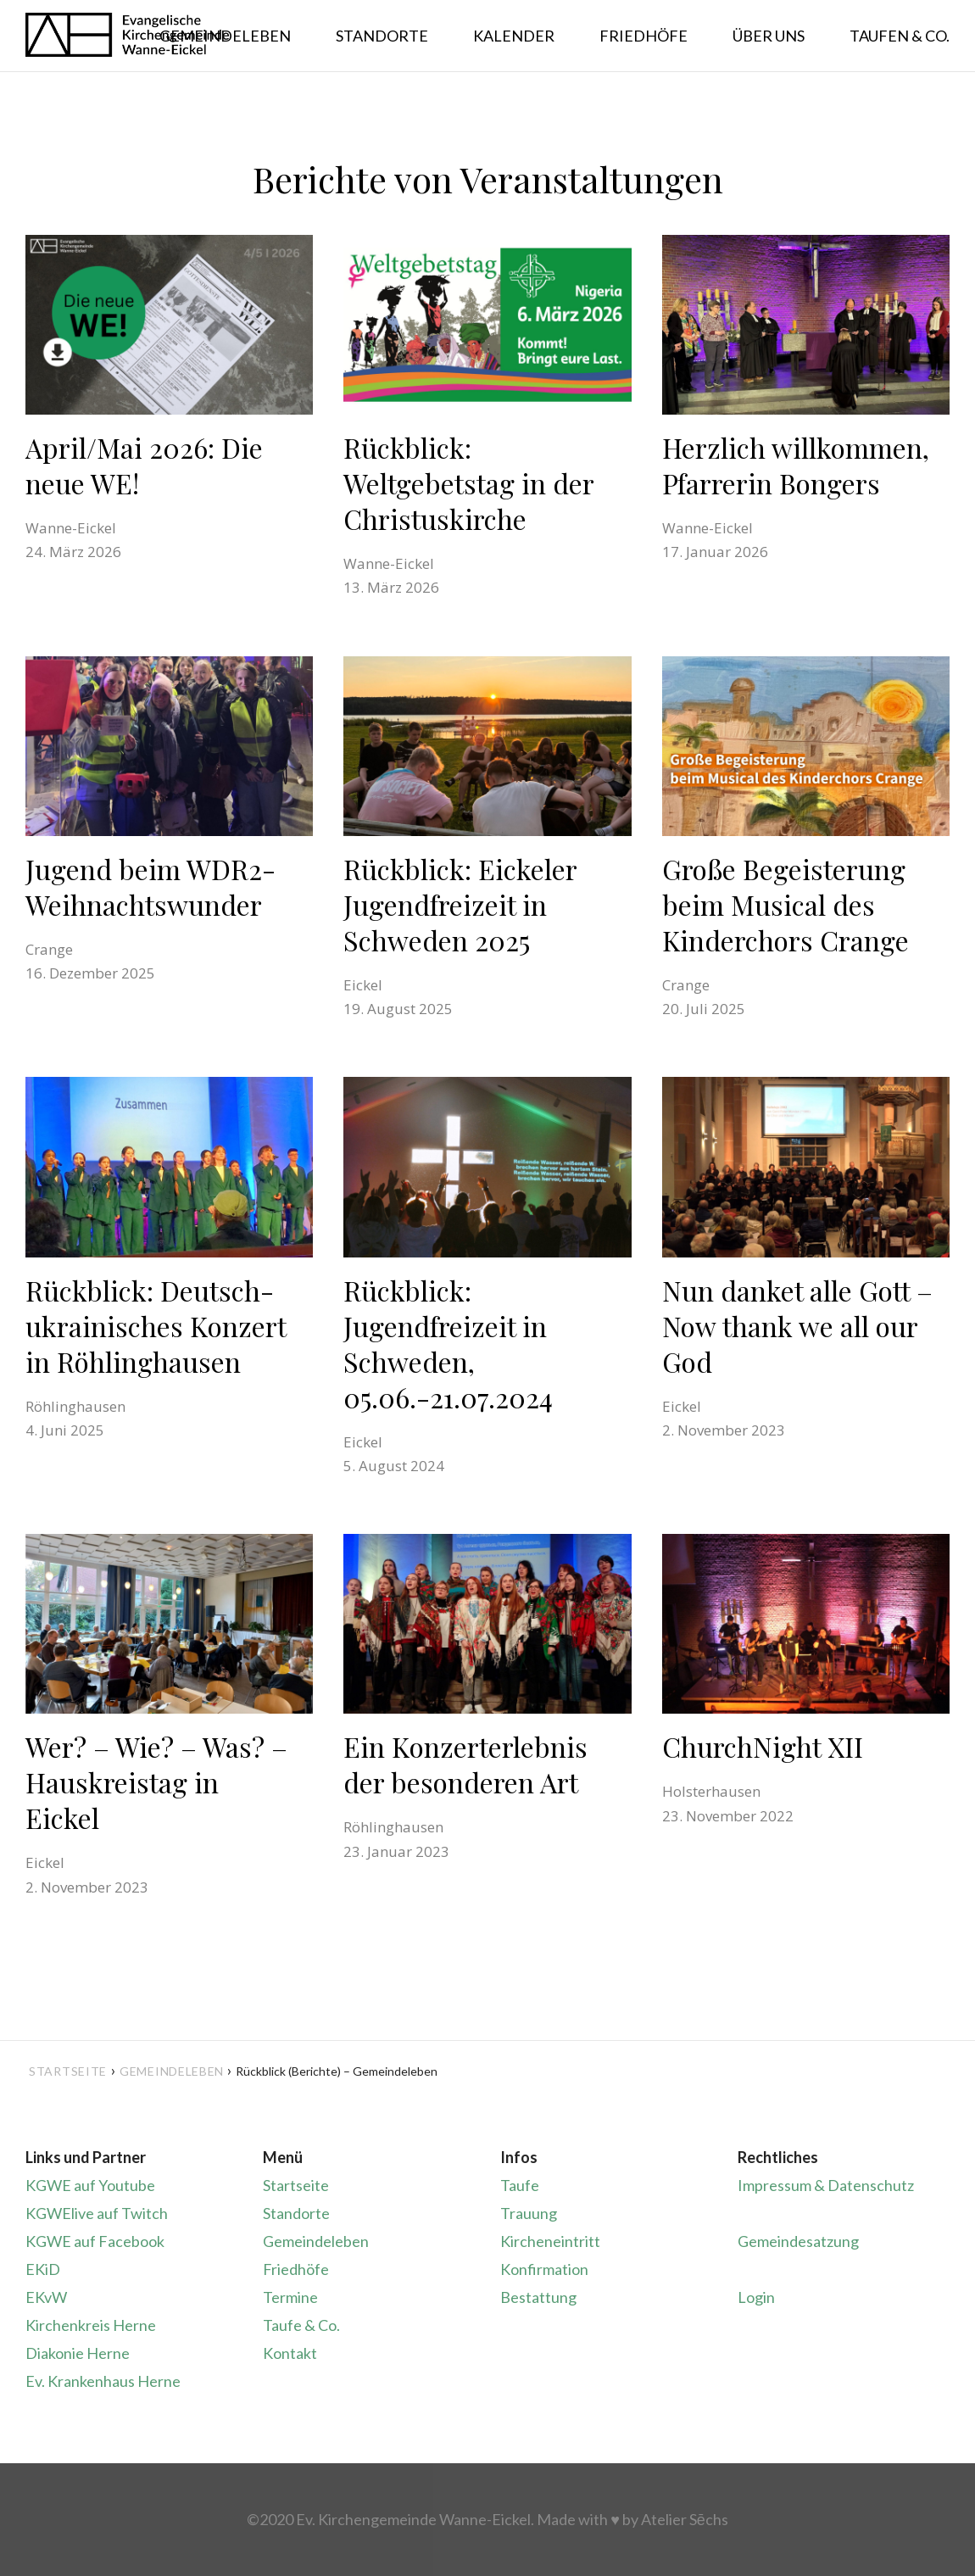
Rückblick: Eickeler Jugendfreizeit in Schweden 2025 (460, 904)
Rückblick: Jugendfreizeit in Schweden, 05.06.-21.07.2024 (448, 1343)
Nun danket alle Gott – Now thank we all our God (797, 1326)
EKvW (46, 2297)
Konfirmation (544, 2269)
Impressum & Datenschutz (826, 2185)
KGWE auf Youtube (90, 2185)
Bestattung (538, 2297)
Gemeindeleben (316, 2241)
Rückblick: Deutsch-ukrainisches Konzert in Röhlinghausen (156, 1326)
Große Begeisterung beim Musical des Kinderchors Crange (785, 904)
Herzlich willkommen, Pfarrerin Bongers (795, 465)
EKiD (42, 2269)
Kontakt (290, 2353)
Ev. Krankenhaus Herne (103, 2381)
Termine (290, 2297)
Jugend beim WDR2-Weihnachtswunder (150, 886)
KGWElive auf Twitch (96, 2213)
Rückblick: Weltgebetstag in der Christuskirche (468, 483)
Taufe (519, 2185)
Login (756, 2297)
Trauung (528, 2213)
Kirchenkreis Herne (90, 2325)
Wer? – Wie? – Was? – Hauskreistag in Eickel (156, 1782)
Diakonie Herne (77, 2353)
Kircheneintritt (550, 2241)
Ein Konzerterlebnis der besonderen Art (465, 1764)
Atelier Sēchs (684, 2519)
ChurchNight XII (762, 1746)
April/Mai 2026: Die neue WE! (144, 465)
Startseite (68, 2071)
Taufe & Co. (301, 2325)
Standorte (296, 2213)
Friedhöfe (296, 2269)
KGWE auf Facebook (94, 2241)
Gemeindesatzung (798, 2241)
